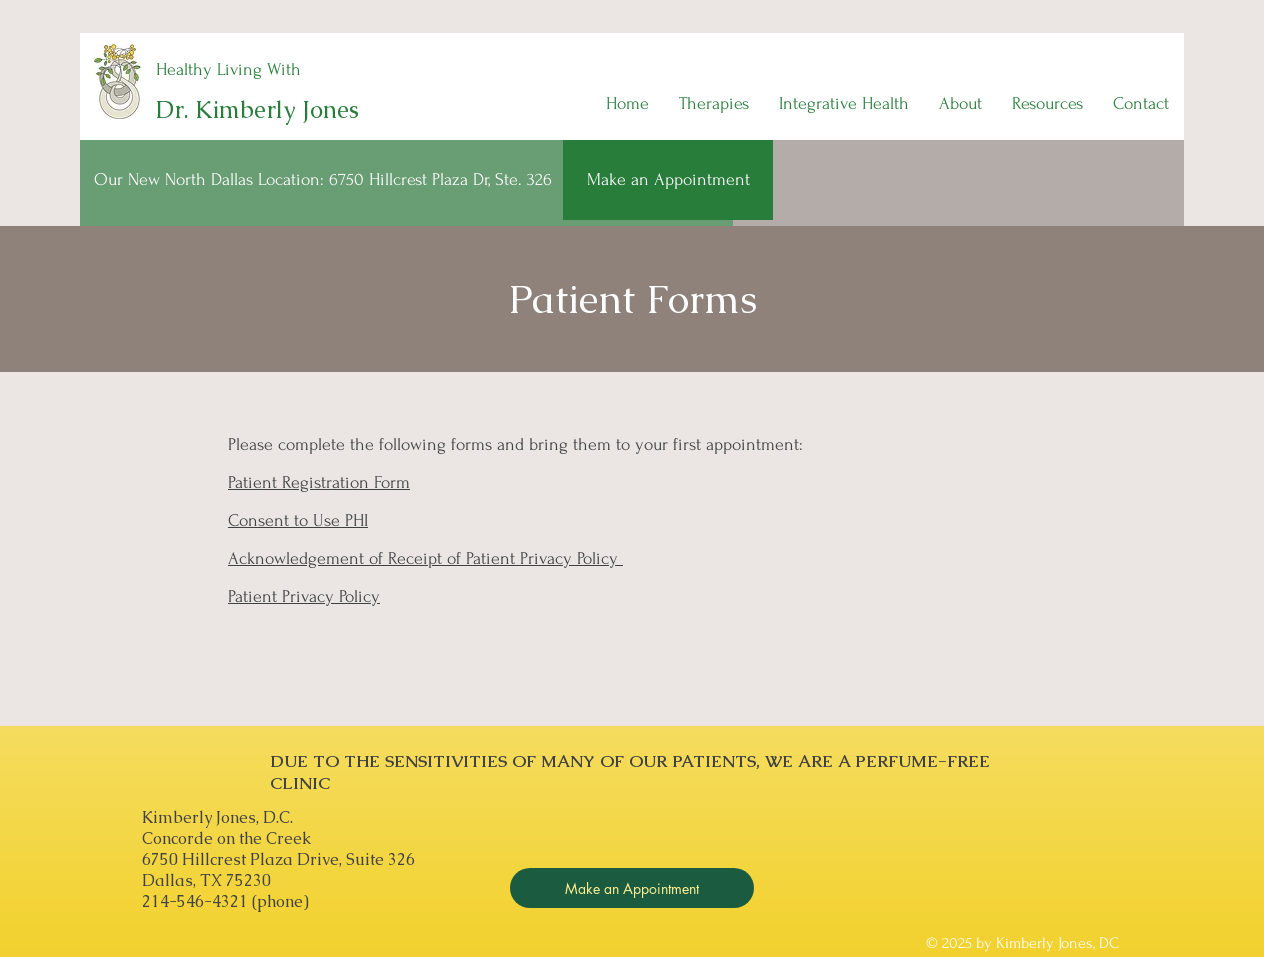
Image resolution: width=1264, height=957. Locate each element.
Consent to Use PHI (298, 520)
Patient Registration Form (319, 482)
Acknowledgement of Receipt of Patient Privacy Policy (425, 558)
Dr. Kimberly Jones (257, 109)
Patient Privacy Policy (304, 596)
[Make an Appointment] (668, 180)
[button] (714, 104)
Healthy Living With (228, 69)
